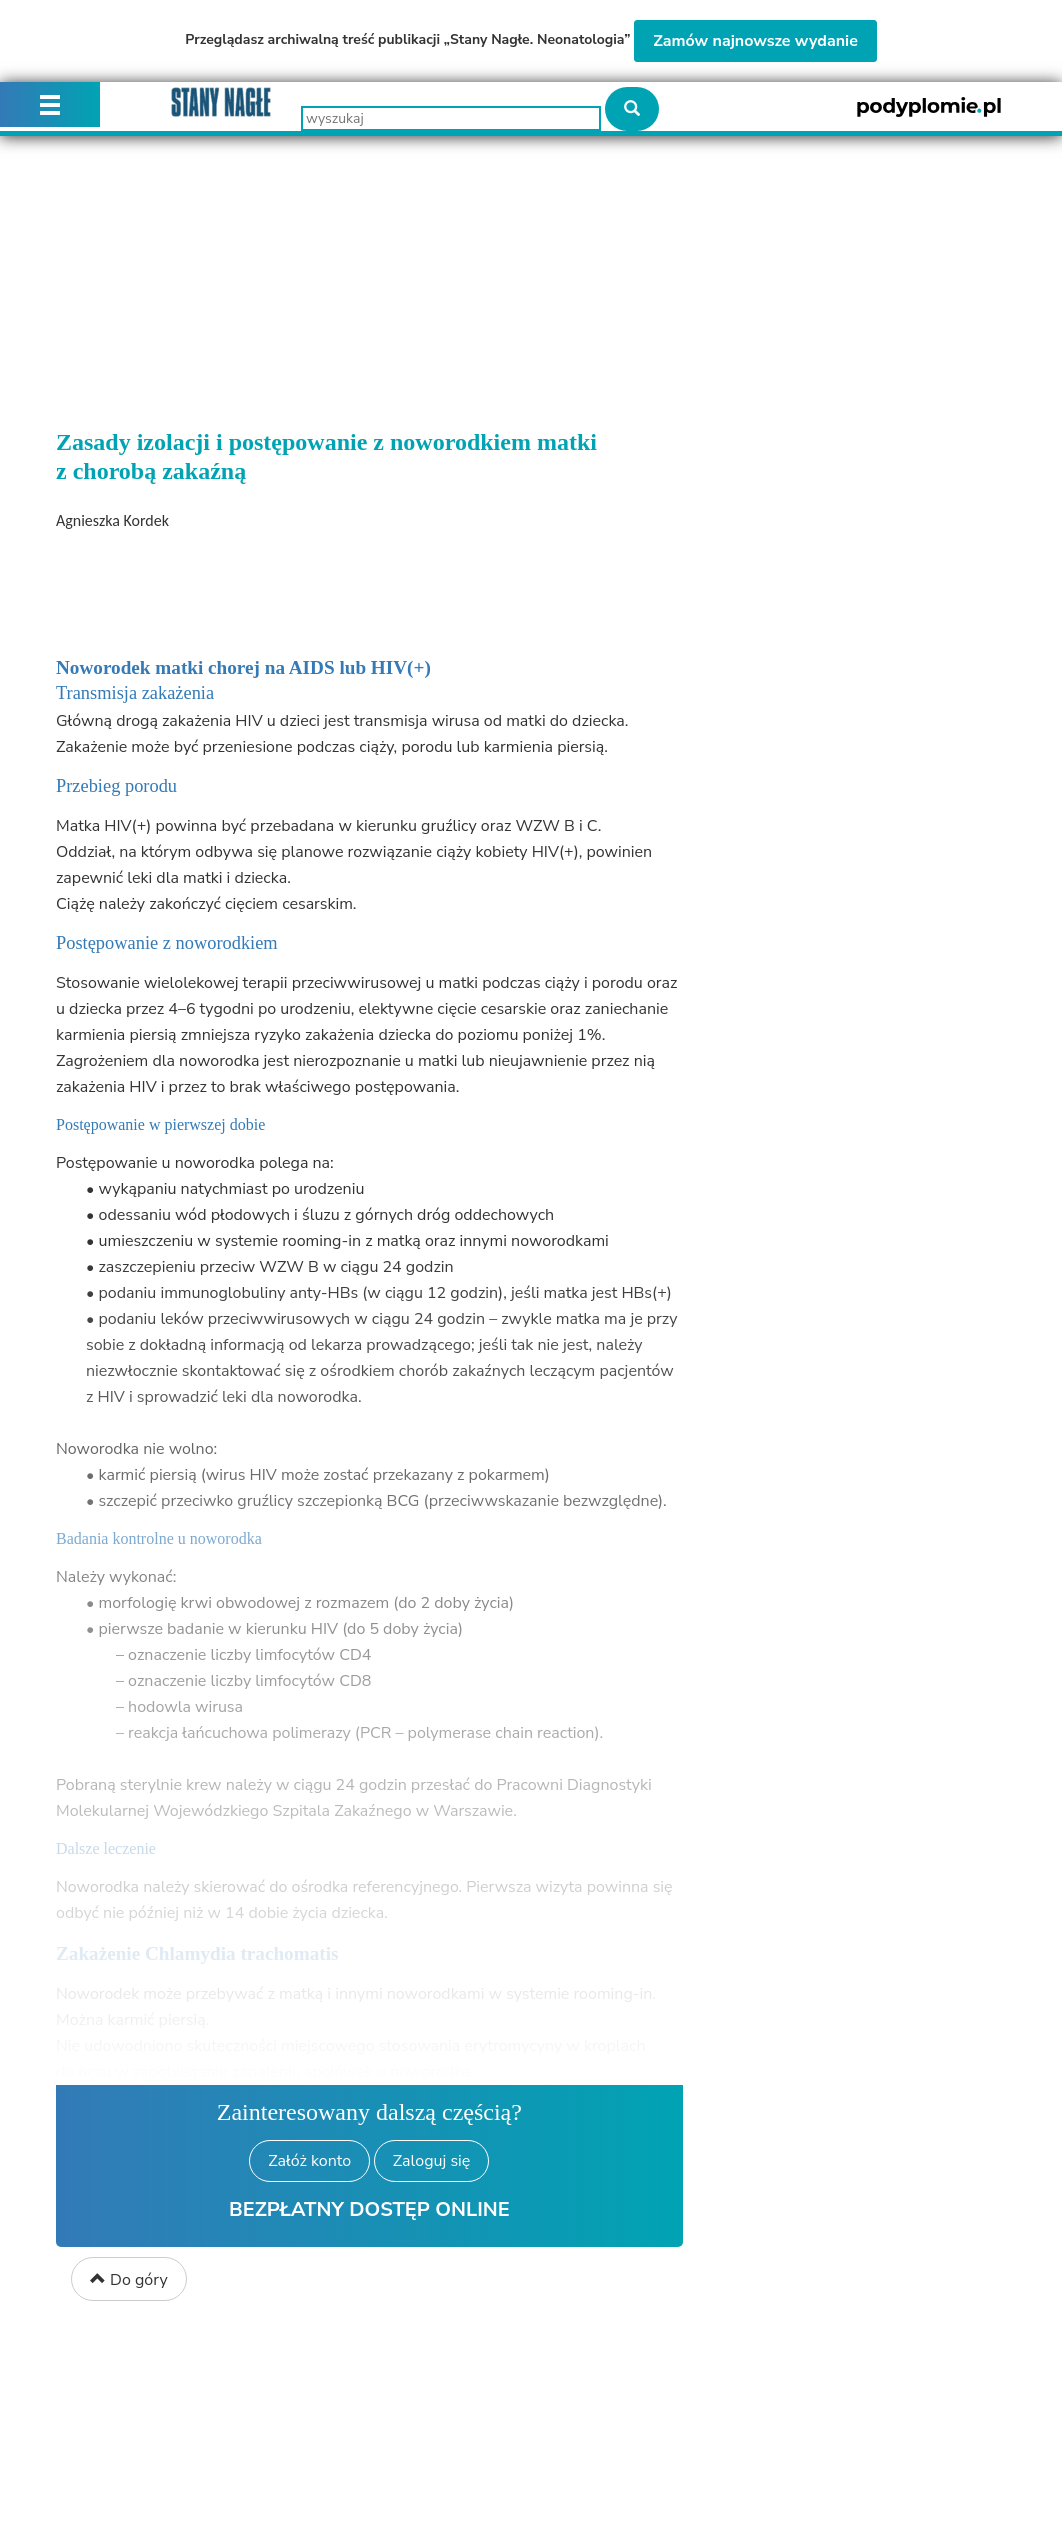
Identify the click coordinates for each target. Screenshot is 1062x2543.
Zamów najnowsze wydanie (755, 41)
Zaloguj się (431, 2161)
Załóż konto (309, 2161)
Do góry (129, 2280)
